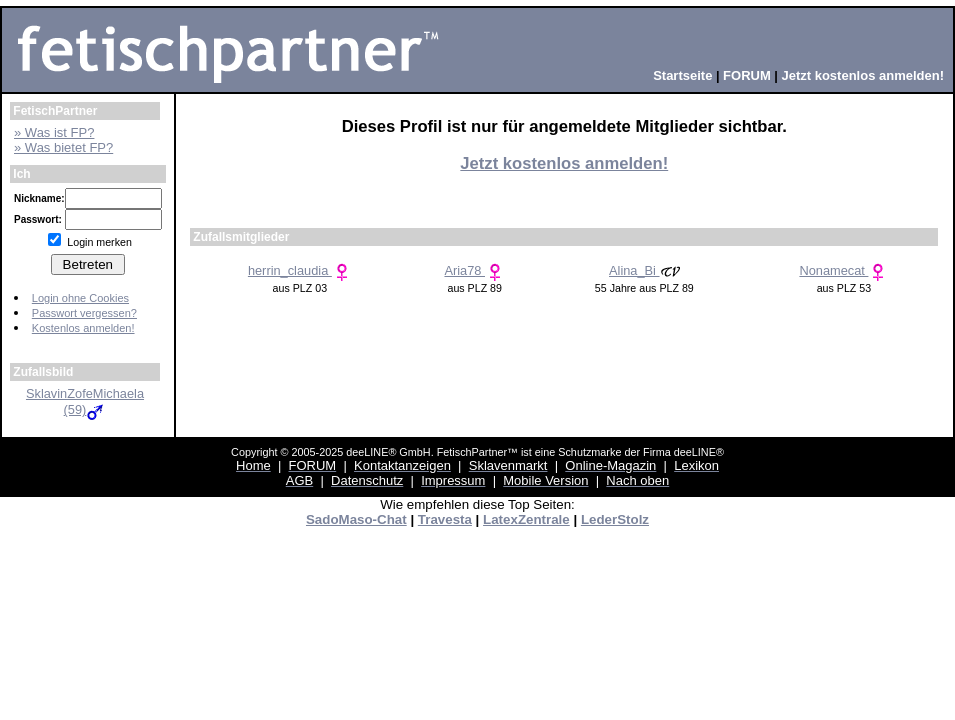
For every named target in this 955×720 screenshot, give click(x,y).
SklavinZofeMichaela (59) (85, 401)
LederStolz (615, 519)
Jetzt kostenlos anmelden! (564, 163)
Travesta (445, 519)
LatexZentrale (526, 519)
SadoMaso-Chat (356, 519)
